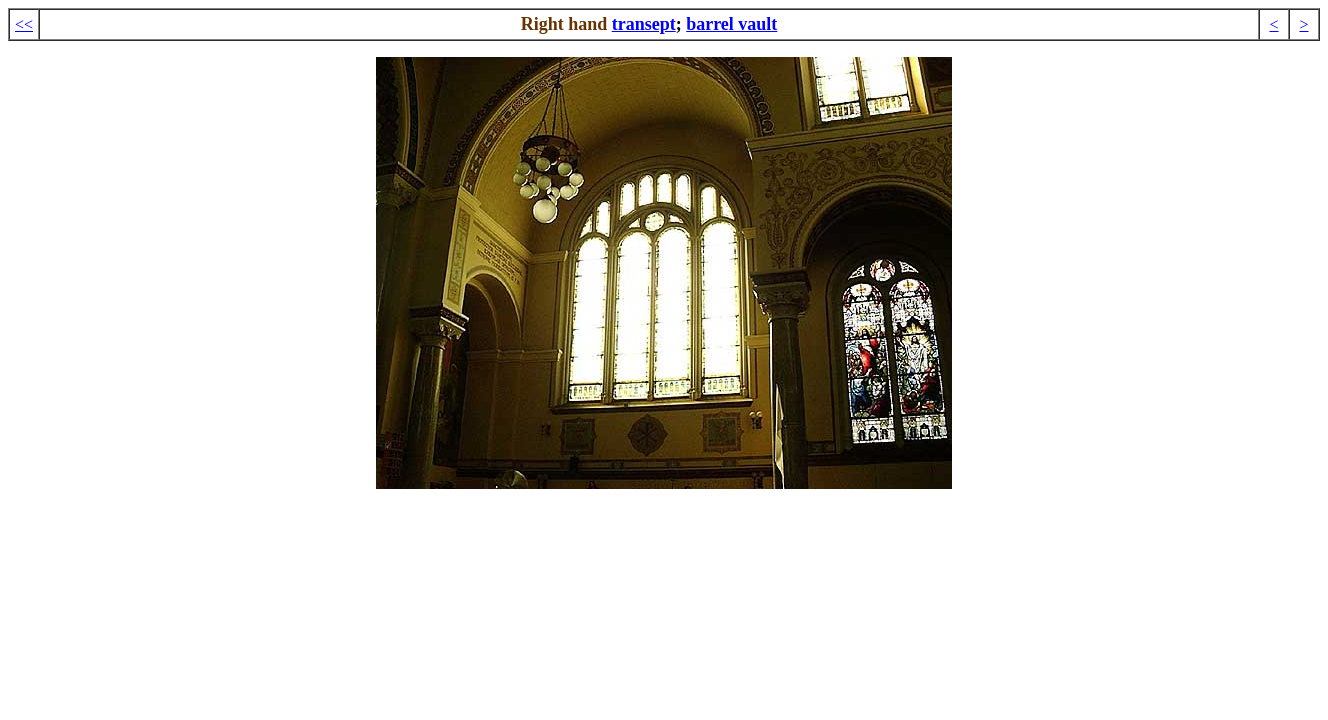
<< (24, 24)
